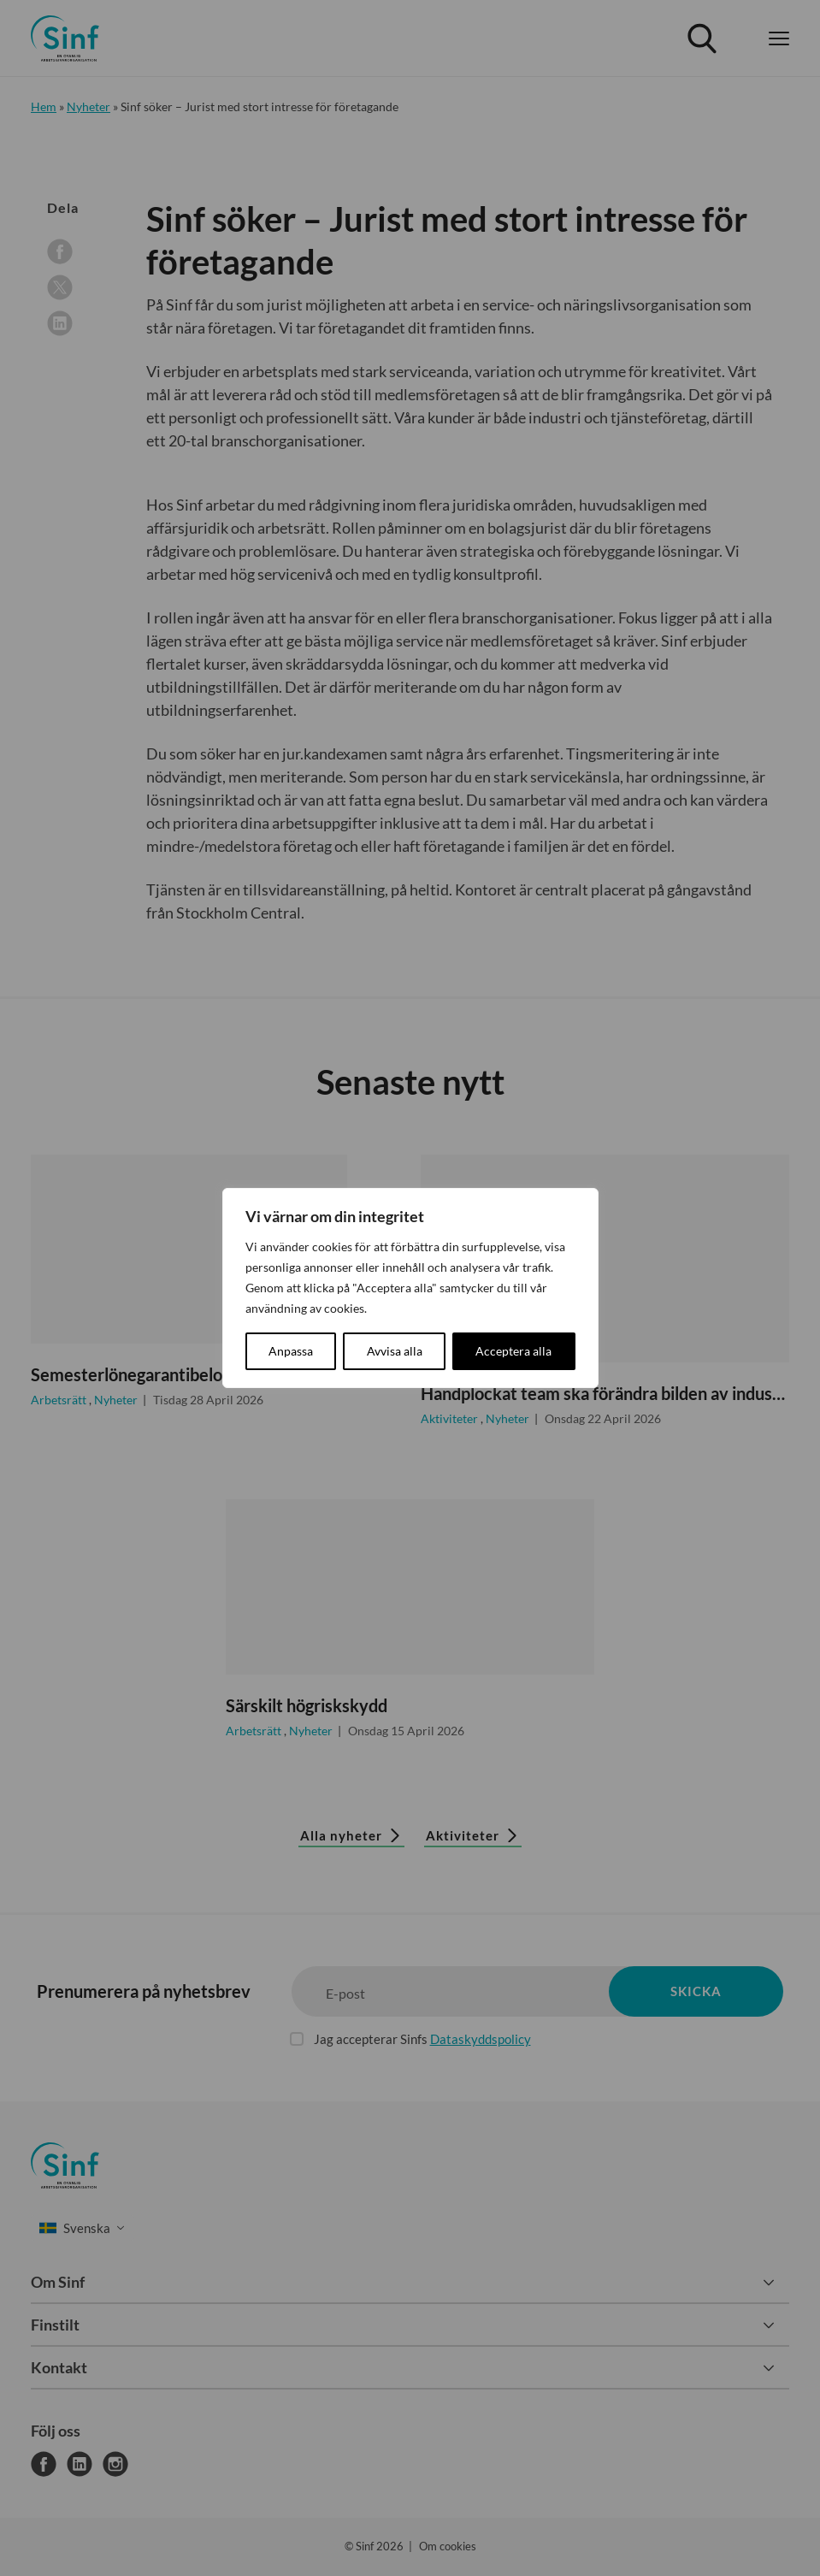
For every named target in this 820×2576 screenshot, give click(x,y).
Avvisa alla (394, 1351)
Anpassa (290, 1351)
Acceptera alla (513, 1351)
